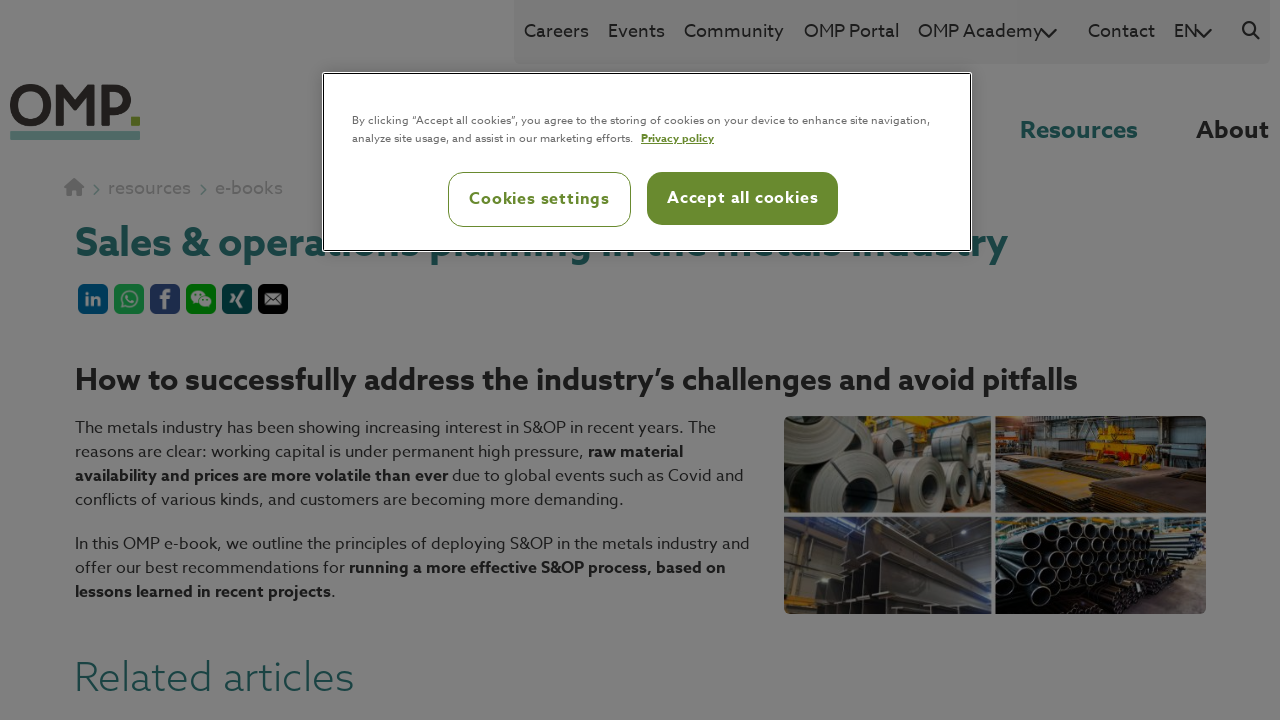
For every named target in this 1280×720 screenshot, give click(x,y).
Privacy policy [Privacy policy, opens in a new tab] (677, 137)
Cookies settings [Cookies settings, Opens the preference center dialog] (539, 199)
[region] (647, 162)
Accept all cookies (742, 198)
